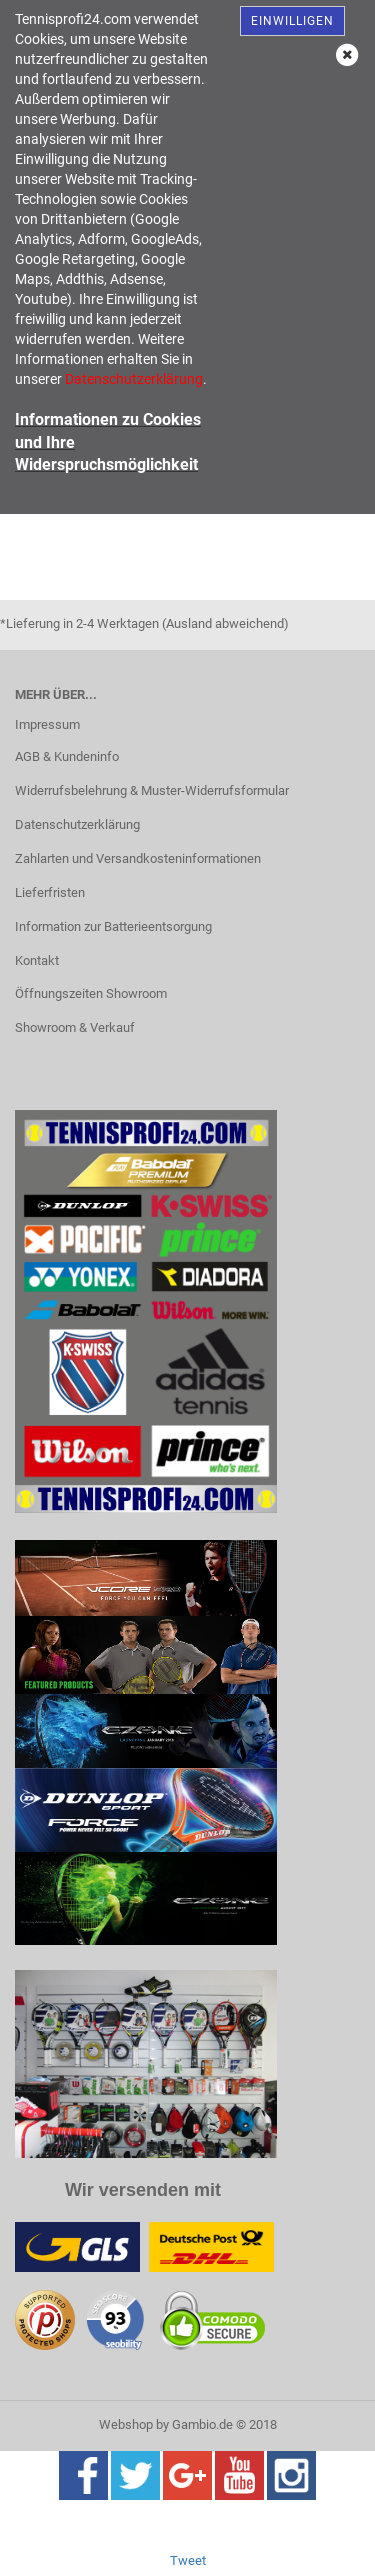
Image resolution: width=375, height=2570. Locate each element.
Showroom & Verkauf (75, 1027)
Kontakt (37, 960)
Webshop (126, 2424)
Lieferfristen (50, 892)
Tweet (188, 2560)
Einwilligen (292, 21)
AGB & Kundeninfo (67, 756)
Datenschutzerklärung (77, 824)
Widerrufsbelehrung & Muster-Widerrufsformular (152, 790)
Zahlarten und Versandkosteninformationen (138, 858)
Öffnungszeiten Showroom (91, 993)
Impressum (47, 724)
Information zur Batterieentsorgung (113, 926)
